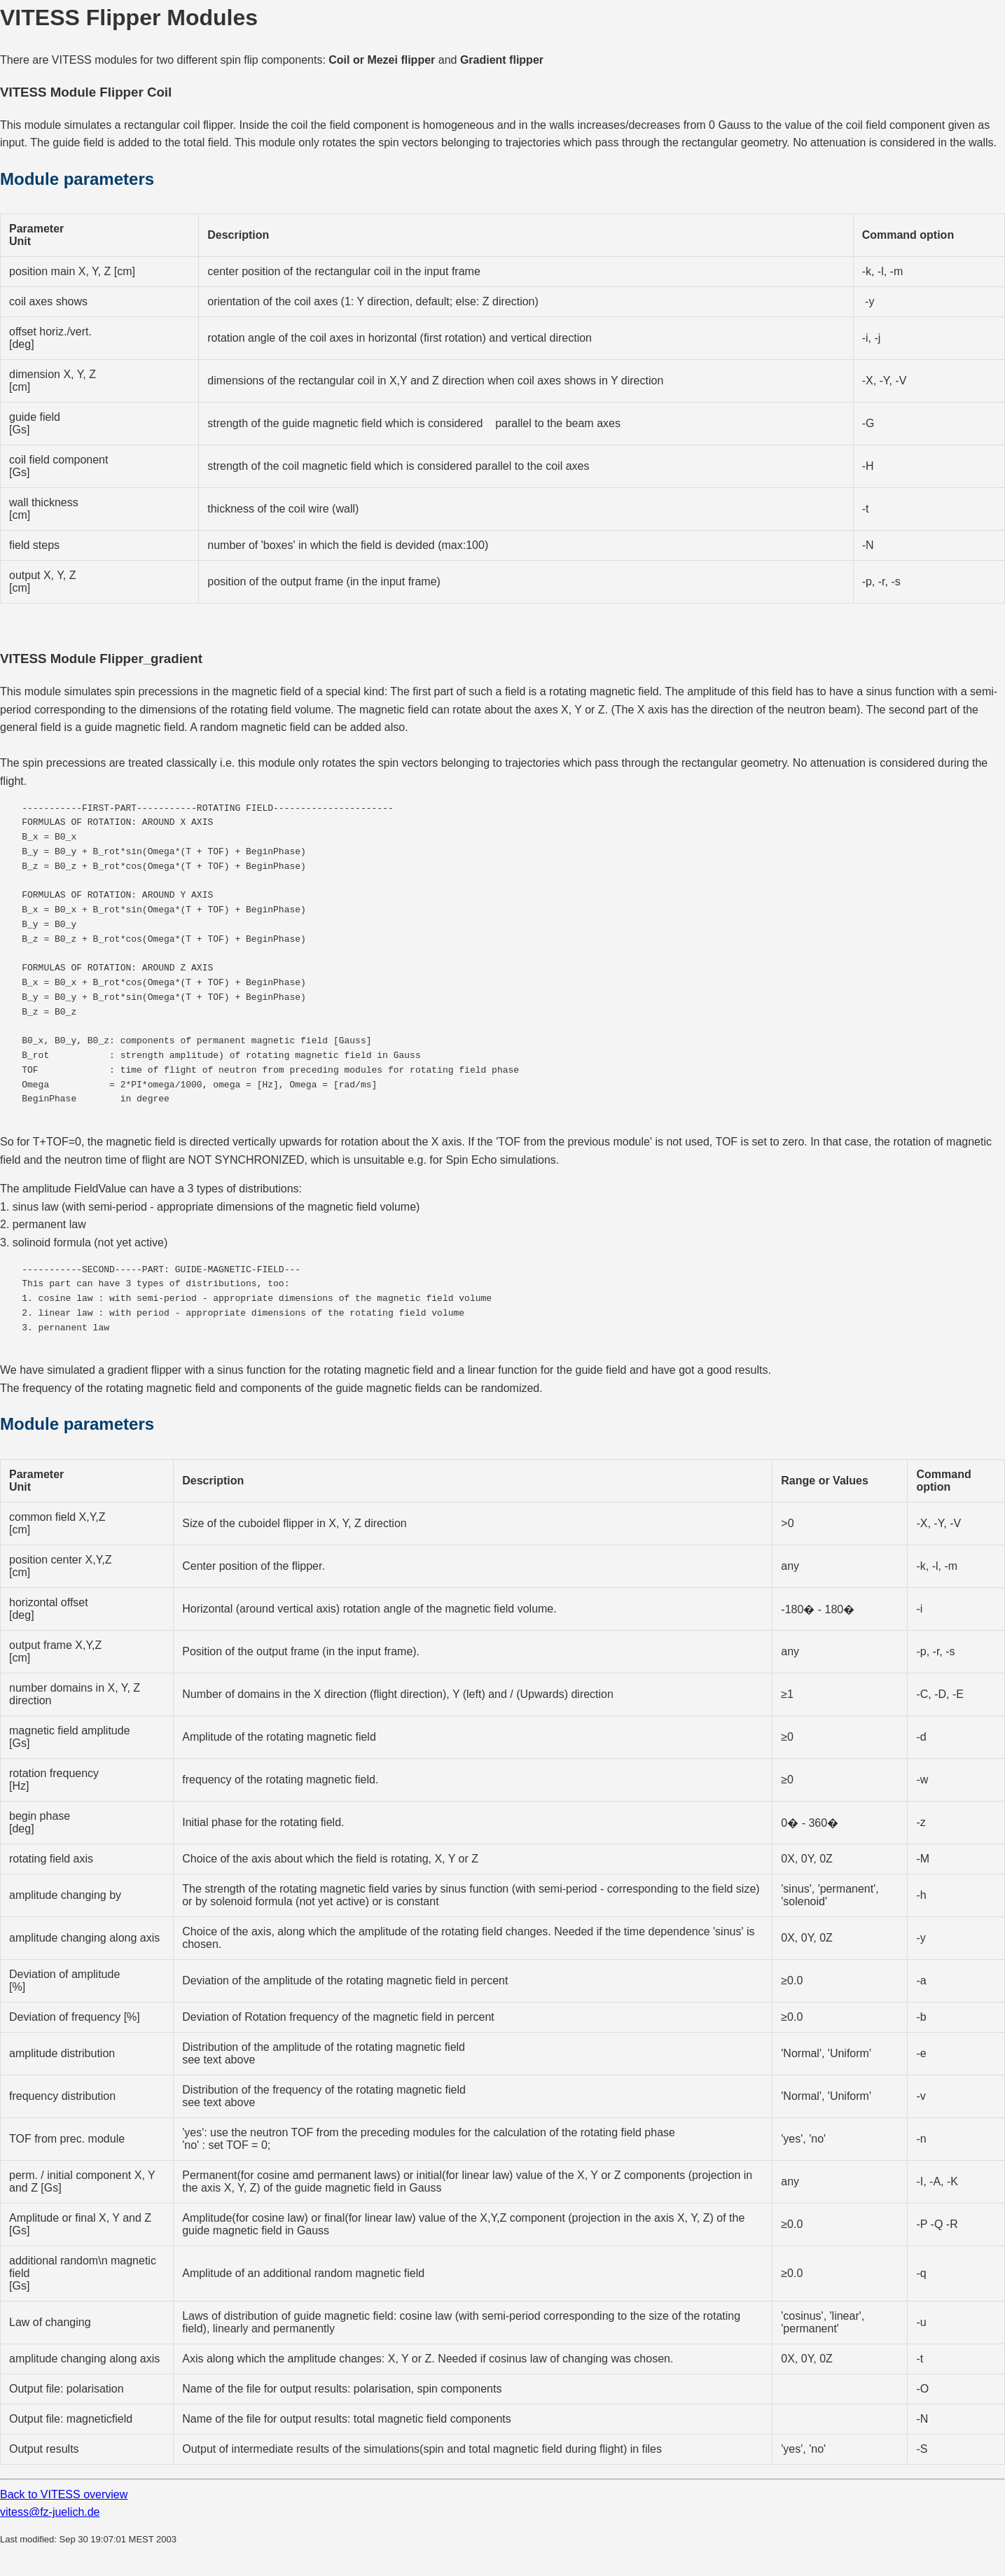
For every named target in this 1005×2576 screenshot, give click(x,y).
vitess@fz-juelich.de (50, 2512)
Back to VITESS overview (63, 2494)
